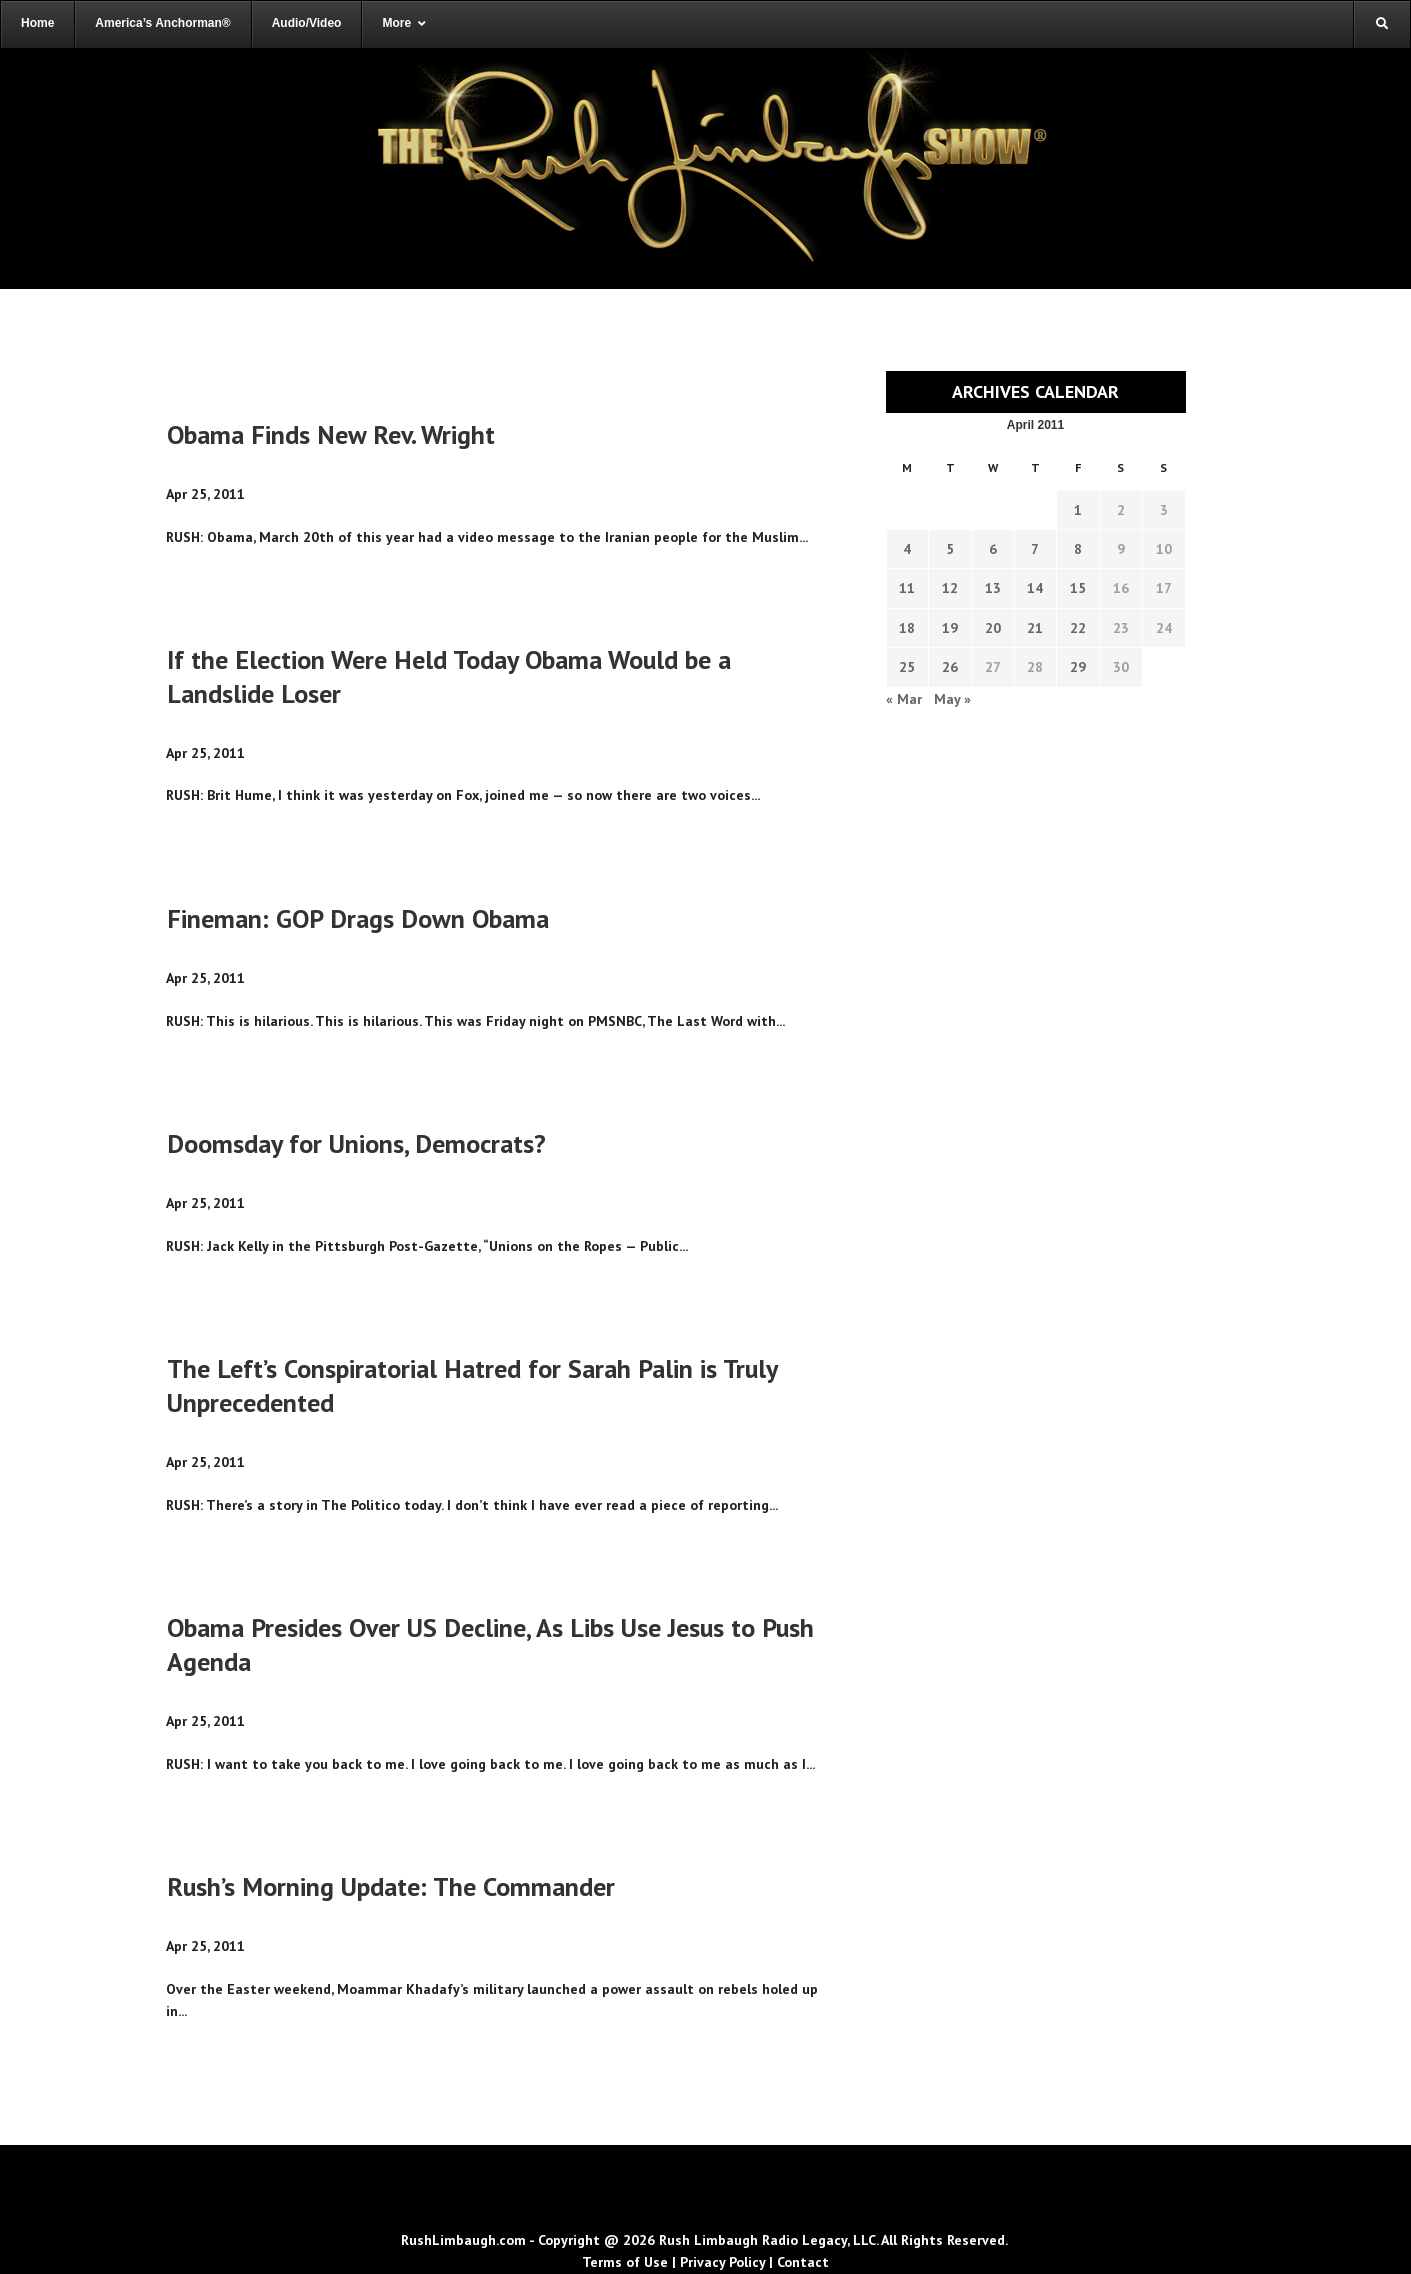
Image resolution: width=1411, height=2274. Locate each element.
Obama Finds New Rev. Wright (331, 434)
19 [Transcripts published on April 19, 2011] (950, 628)
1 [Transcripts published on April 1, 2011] (1078, 510)
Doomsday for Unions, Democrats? (356, 1143)
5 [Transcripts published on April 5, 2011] (950, 549)
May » (952, 699)
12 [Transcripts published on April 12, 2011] (950, 588)
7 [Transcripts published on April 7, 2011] (1035, 549)
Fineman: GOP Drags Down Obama (358, 918)
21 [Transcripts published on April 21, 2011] (1035, 628)
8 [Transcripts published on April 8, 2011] (1078, 549)
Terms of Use (625, 2262)
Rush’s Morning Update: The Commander (391, 1886)
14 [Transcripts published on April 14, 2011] (1035, 588)
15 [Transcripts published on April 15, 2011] (1078, 588)
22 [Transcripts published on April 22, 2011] (1078, 628)
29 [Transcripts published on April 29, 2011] (1078, 667)
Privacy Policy (722, 2262)
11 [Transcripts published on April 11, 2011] (907, 588)
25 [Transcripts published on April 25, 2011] (907, 667)
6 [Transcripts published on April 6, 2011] (993, 549)
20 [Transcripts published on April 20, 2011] (993, 628)
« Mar (904, 699)
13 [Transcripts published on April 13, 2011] (993, 588)
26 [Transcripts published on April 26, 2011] (950, 667)
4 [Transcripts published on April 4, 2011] (907, 549)
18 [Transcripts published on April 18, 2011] (907, 628)
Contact (803, 2262)
